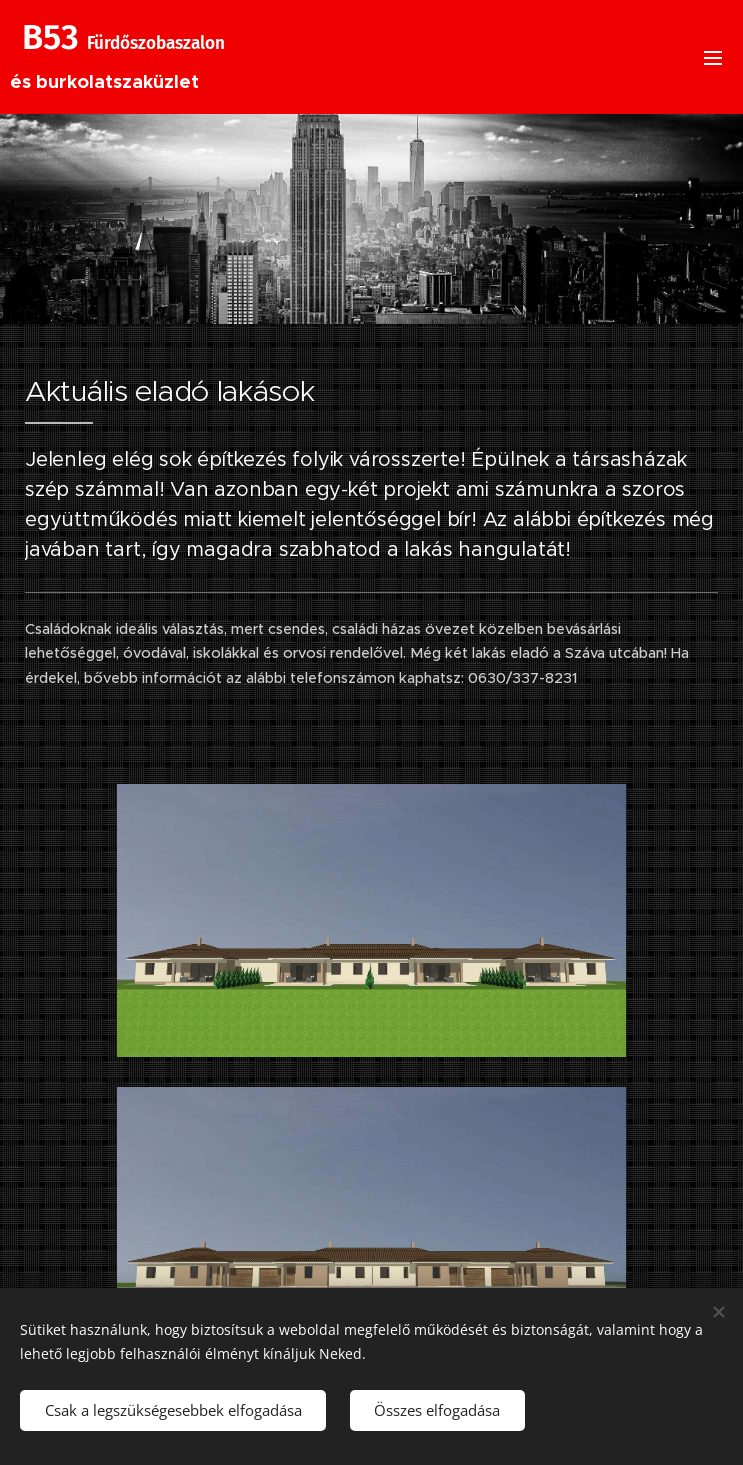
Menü (713, 58)
